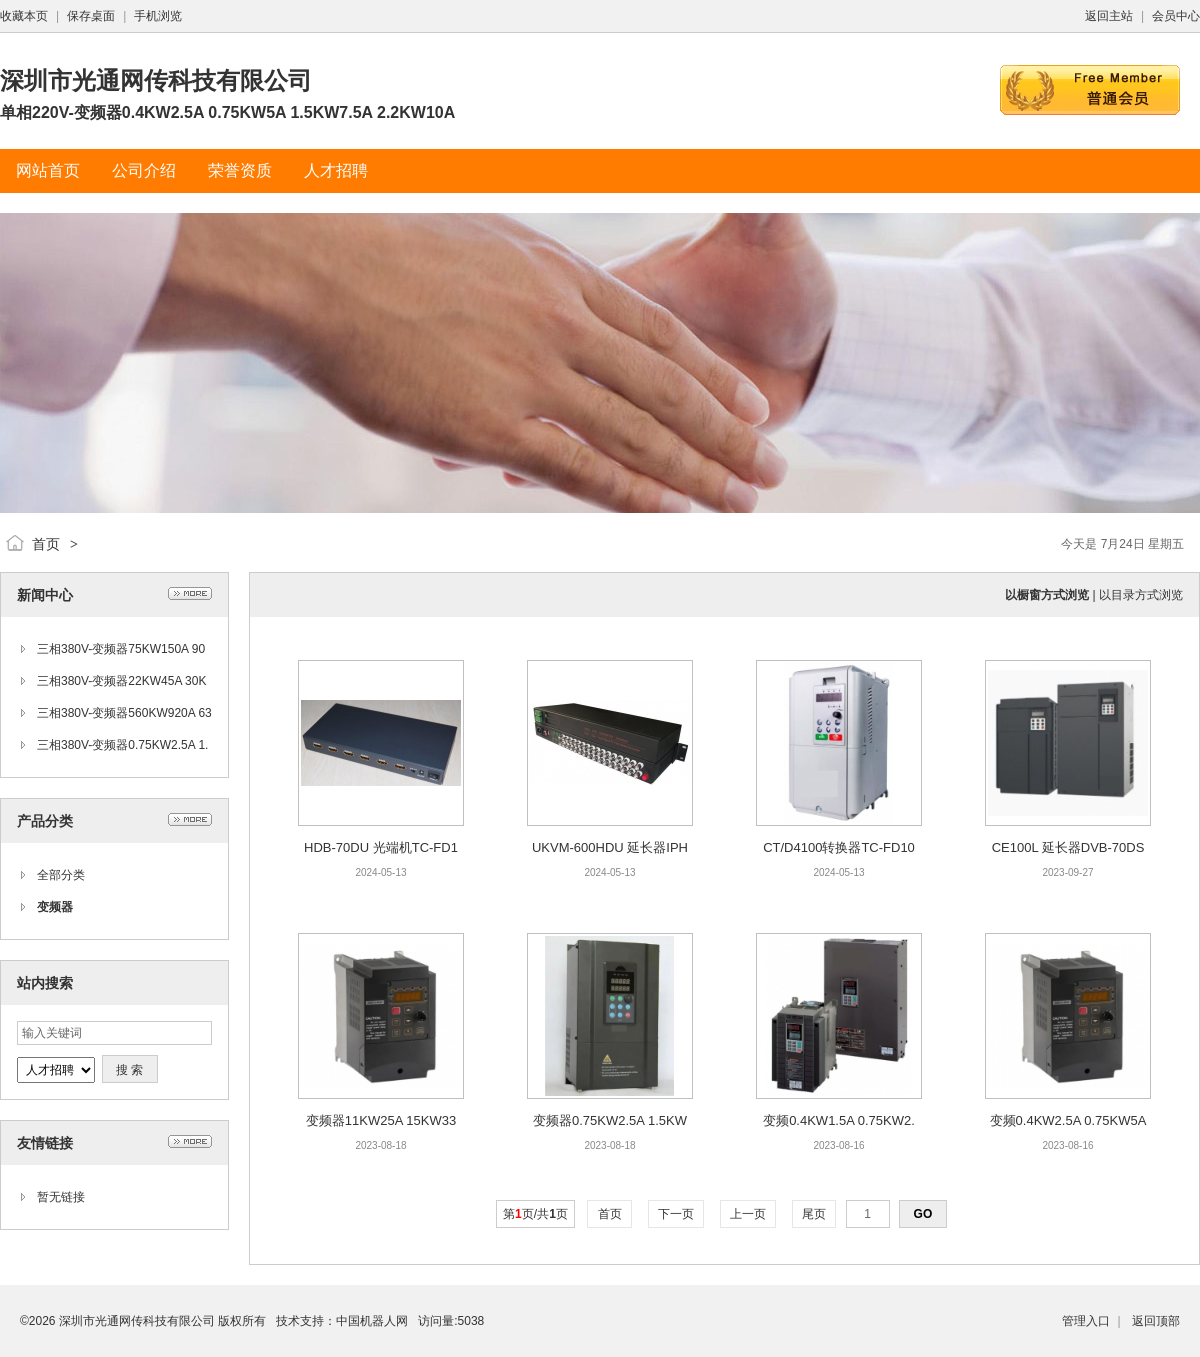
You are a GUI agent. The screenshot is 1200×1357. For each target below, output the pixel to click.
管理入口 (1086, 1321)
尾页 (814, 1214)
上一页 (748, 1214)
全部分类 (61, 875)
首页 (46, 544)
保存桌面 (91, 16)
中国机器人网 (372, 1321)
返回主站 (1109, 16)
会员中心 (1176, 16)
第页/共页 (535, 1214)
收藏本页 (24, 16)
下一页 (676, 1214)
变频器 (55, 907)
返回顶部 (1156, 1321)
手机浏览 (158, 16)
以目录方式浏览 (1141, 595)
